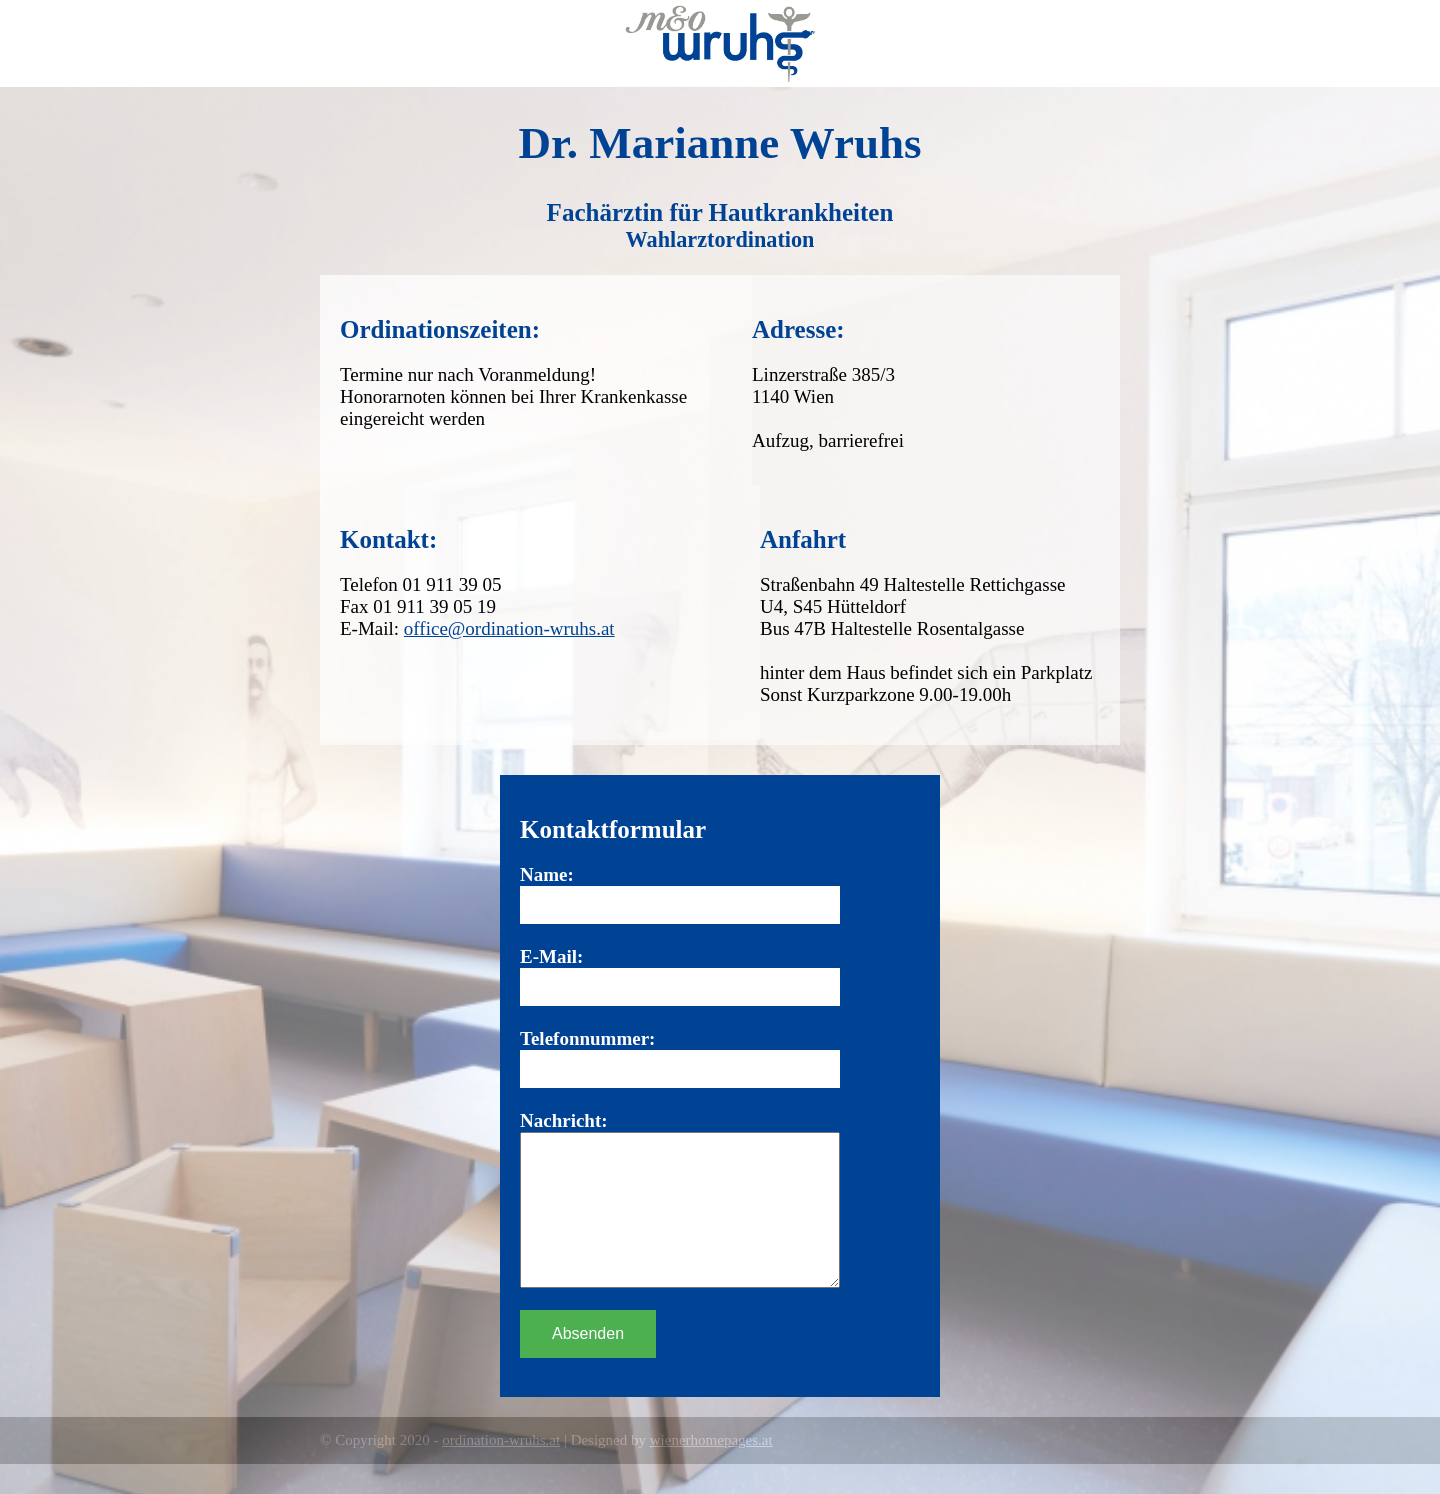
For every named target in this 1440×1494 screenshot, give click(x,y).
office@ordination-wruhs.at (509, 628)
